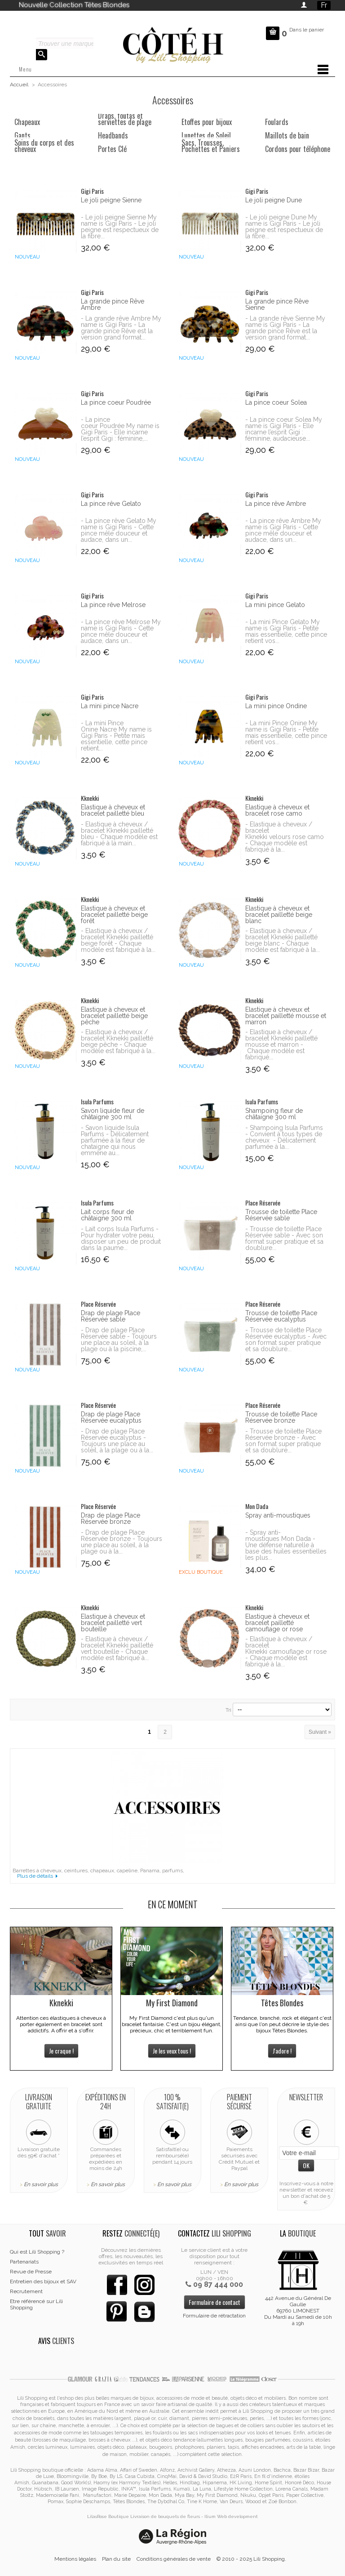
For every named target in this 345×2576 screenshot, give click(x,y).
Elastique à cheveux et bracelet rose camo (277, 810)
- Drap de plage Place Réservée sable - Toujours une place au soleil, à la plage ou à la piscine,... (119, 1339)
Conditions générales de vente (174, 2559)
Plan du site (116, 2559)
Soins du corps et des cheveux (44, 145)
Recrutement (26, 2291)
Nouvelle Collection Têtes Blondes (74, 5)
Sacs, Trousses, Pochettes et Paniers (210, 145)
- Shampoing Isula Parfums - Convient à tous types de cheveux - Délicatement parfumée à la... (284, 1137)
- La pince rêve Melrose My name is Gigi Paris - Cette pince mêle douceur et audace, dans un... (121, 631)
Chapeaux (27, 121)
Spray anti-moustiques (277, 1515)
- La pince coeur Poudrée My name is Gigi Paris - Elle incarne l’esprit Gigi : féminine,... (120, 429)
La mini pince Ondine (276, 706)
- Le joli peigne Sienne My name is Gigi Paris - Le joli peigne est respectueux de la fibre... (120, 227)
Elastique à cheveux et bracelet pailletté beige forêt (114, 914)
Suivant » (320, 1732)
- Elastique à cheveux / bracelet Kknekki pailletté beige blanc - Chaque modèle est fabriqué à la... (282, 940)
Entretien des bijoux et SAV (43, 2281)
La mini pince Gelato (275, 604)
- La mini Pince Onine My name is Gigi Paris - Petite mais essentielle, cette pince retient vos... (286, 732)
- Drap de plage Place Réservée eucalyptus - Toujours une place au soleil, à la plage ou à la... (117, 1441)
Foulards (276, 121)
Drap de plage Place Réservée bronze (110, 1518)
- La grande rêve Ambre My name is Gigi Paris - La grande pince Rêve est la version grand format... (121, 328)
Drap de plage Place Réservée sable (110, 1316)
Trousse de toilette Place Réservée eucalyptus (281, 1316)
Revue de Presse (31, 2271)
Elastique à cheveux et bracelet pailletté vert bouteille (113, 1623)
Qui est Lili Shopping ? (37, 2252)
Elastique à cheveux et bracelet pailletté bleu (113, 810)
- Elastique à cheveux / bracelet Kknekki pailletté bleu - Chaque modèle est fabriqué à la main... (119, 834)
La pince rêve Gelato (111, 503)
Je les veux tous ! (172, 2050)
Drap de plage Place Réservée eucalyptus (111, 1417)
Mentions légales (75, 2559)
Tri (228, 1710)
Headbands (113, 135)
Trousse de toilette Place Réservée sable (281, 1215)
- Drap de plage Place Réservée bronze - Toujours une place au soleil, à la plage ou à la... (121, 1542)
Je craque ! (61, 2050)
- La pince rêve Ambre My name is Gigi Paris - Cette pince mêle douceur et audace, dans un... (283, 530)
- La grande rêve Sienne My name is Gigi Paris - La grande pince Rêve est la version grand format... (285, 328)
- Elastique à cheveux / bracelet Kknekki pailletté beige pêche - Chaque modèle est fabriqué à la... (118, 1041)
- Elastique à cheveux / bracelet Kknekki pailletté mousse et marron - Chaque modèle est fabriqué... (281, 1044)
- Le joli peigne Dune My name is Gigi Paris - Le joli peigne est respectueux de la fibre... (284, 227)
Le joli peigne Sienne (111, 200)
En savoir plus (41, 2184)
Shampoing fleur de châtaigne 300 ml (274, 1114)
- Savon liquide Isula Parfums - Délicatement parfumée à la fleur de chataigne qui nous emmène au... (115, 1140)
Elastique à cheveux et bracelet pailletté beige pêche (114, 1016)
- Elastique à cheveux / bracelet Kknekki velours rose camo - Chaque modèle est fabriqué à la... (284, 837)
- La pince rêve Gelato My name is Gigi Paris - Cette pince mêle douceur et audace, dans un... (118, 530)
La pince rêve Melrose (113, 604)
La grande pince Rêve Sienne (277, 304)
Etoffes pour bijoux (206, 121)
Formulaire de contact (214, 2302)
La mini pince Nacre (109, 706)
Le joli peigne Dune (273, 200)
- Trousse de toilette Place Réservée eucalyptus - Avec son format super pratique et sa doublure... (286, 1339)
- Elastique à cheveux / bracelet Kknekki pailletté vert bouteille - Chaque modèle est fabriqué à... (117, 1648)
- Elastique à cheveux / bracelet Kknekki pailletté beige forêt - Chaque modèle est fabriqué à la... (118, 940)
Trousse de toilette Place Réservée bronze (281, 1417)
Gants (22, 135)
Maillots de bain (287, 135)
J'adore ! (282, 2050)
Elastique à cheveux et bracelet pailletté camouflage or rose (277, 1623)
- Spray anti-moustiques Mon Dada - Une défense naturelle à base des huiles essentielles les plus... (286, 1545)
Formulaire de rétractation (214, 2316)
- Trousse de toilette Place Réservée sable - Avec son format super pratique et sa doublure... (284, 1238)
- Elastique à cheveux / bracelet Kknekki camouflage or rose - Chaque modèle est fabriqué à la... (286, 1651)
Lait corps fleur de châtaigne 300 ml (107, 1215)
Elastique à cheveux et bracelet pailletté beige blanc (278, 914)
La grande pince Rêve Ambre (112, 304)
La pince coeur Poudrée (116, 402)
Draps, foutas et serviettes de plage (124, 118)
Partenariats (24, 2262)
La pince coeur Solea (276, 402)
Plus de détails (35, 1876)
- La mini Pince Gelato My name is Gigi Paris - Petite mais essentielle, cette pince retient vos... (286, 631)
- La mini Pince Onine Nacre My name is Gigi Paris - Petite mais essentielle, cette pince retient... (116, 735)
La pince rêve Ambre (275, 503)
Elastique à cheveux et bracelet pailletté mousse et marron (285, 1016)
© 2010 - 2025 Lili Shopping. (251, 2559)
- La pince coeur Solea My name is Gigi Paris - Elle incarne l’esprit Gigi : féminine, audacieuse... (283, 429)
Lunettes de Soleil (206, 135)
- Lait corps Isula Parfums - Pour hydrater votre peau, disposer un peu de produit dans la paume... (121, 1238)
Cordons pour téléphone (297, 148)
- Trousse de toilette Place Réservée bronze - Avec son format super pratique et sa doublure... (283, 1441)
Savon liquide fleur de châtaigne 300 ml (112, 1114)
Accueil (19, 84)
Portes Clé (112, 148)
